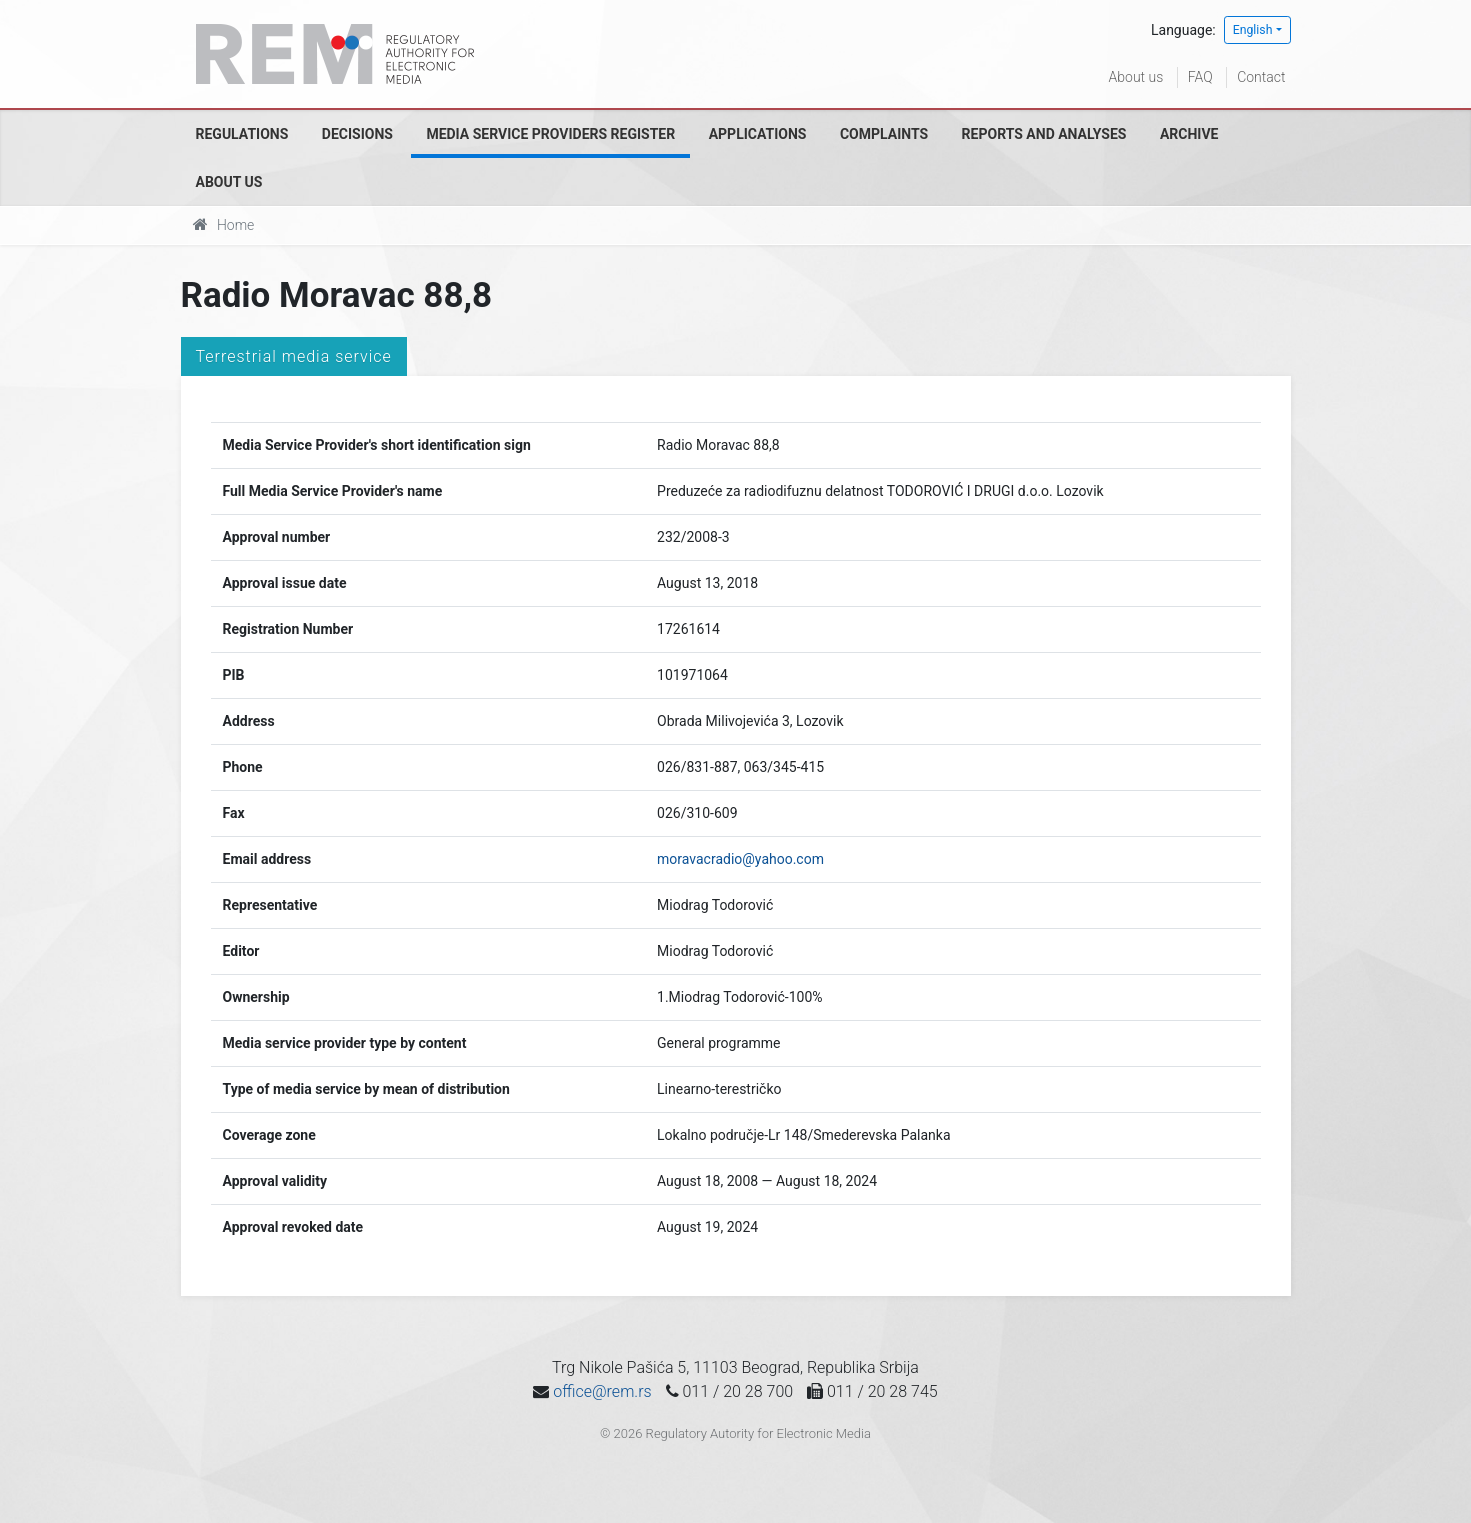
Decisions (357, 134)
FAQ (1200, 77)
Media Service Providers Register (550, 134)
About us (1136, 77)
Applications (758, 134)
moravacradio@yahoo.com (740, 859)
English (1253, 30)
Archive (1189, 134)
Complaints (884, 134)
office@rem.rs (602, 1391)
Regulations (242, 134)
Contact (1261, 77)
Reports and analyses (1044, 134)
